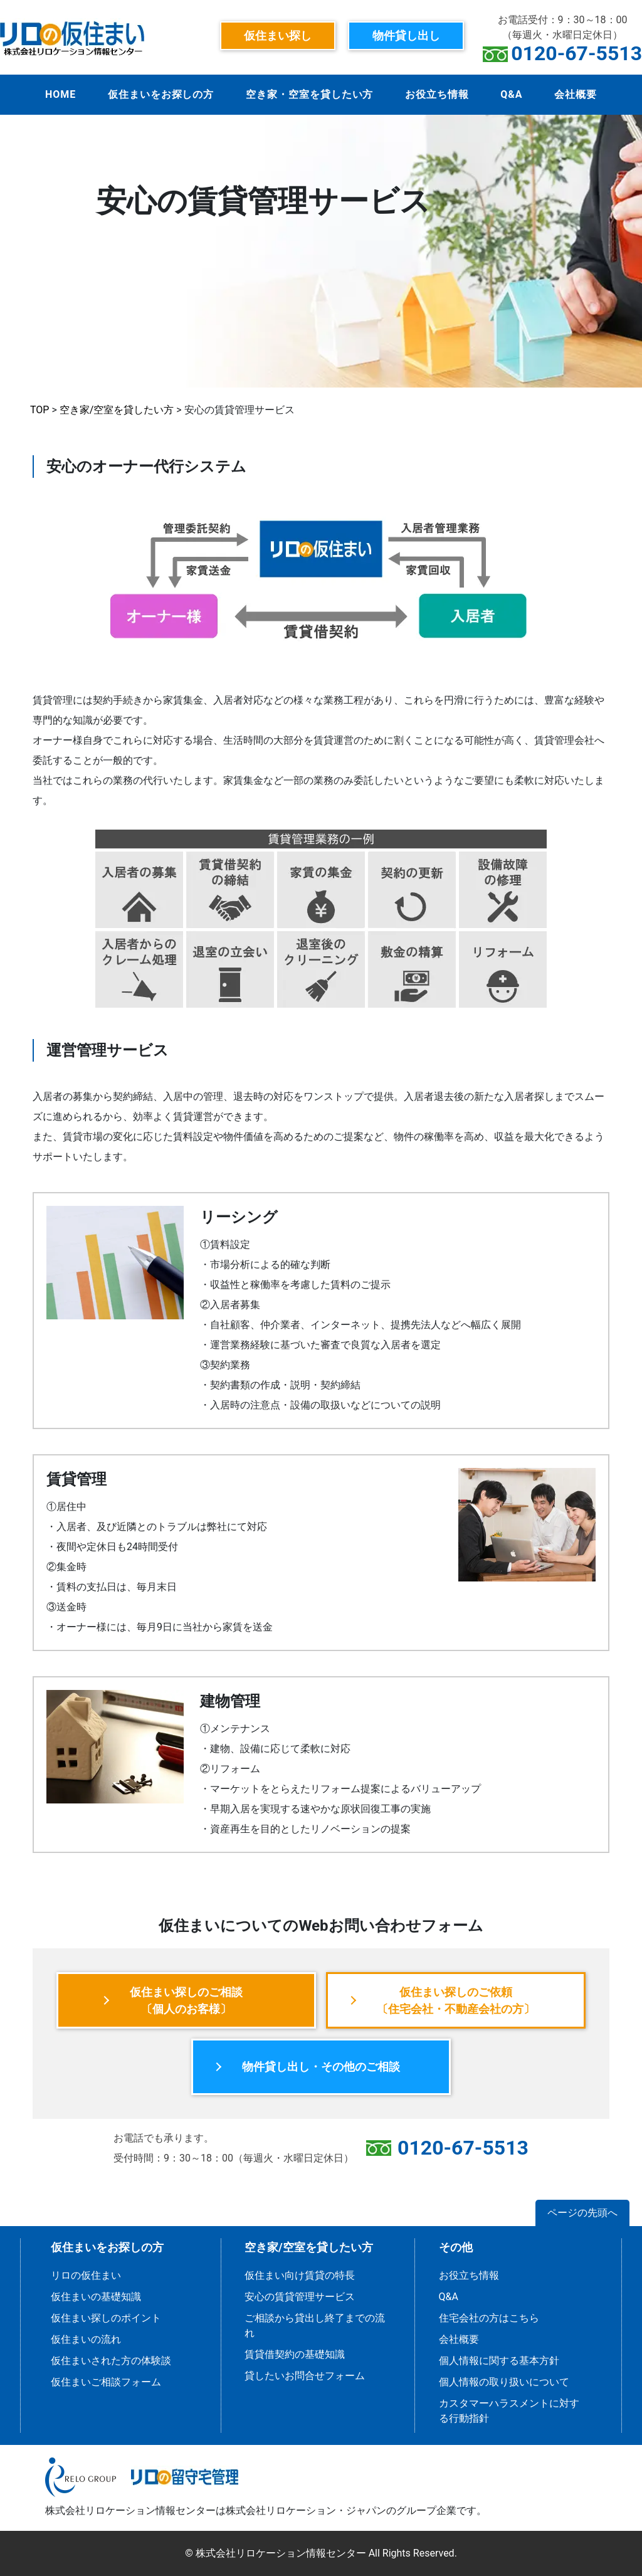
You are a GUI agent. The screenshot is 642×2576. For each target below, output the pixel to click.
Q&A (511, 94)
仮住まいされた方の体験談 (111, 2361)
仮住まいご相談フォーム (106, 2382)
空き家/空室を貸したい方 (117, 410)
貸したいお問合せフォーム (305, 2376)
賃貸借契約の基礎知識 (295, 2354)
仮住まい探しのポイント (106, 2318)
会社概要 (575, 94)
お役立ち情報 (437, 94)
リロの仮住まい (86, 2275)
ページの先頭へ (582, 2213)
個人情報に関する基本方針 (499, 2361)
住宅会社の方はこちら (489, 2318)
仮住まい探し (278, 35)
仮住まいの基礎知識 (96, 2297)
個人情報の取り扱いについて (504, 2382)
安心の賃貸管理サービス (300, 2297)
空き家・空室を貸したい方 (310, 94)
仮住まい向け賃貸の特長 (300, 2275)
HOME (60, 94)
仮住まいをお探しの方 (161, 94)
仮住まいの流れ (86, 2339)
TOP (39, 410)
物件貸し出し (406, 35)
